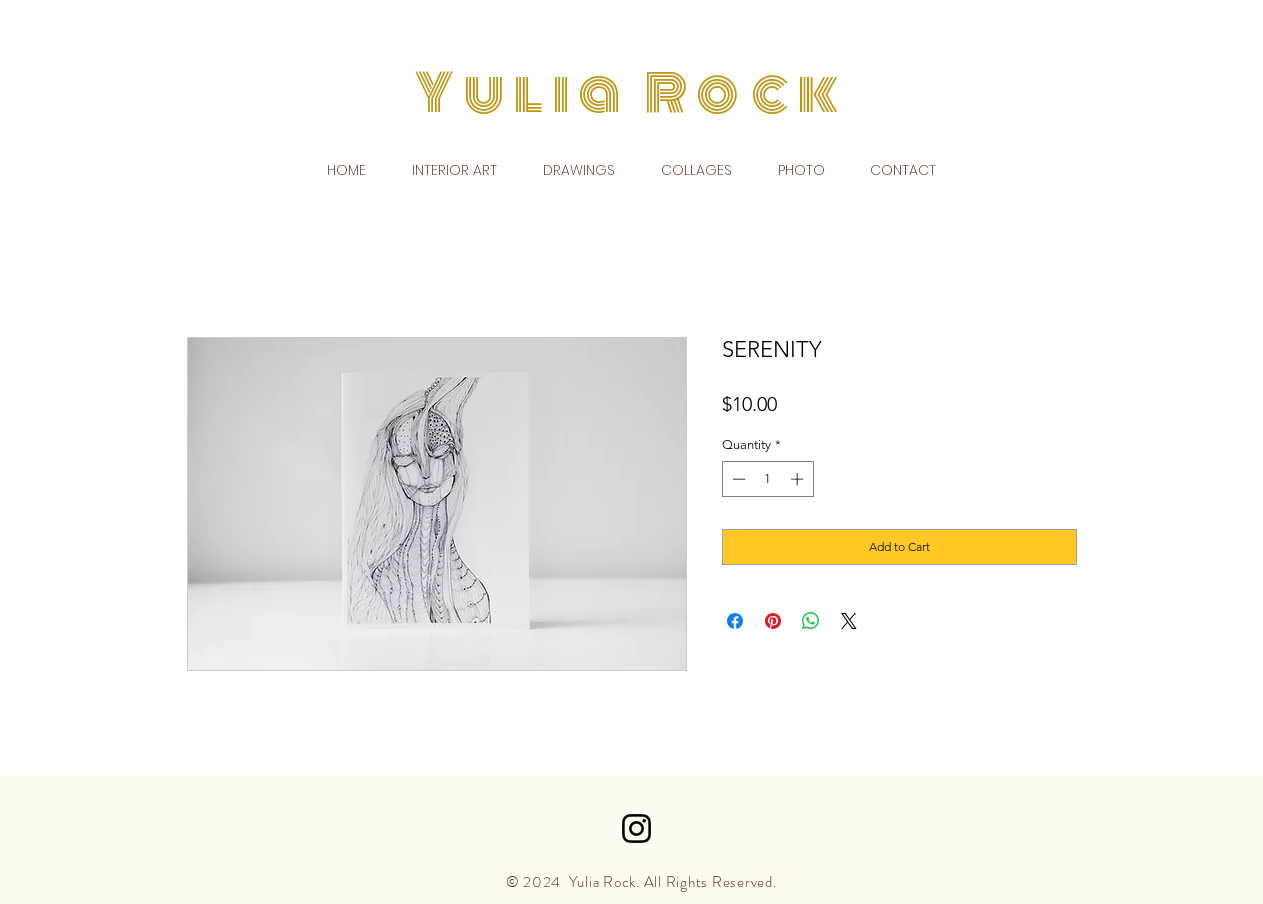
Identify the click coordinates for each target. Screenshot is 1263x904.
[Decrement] (737, 479)
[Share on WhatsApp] (811, 621)
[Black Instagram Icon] (636, 828)
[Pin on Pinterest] (773, 621)
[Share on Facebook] (735, 621)
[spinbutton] (767, 479)
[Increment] (799, 479)
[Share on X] (849, 621)
